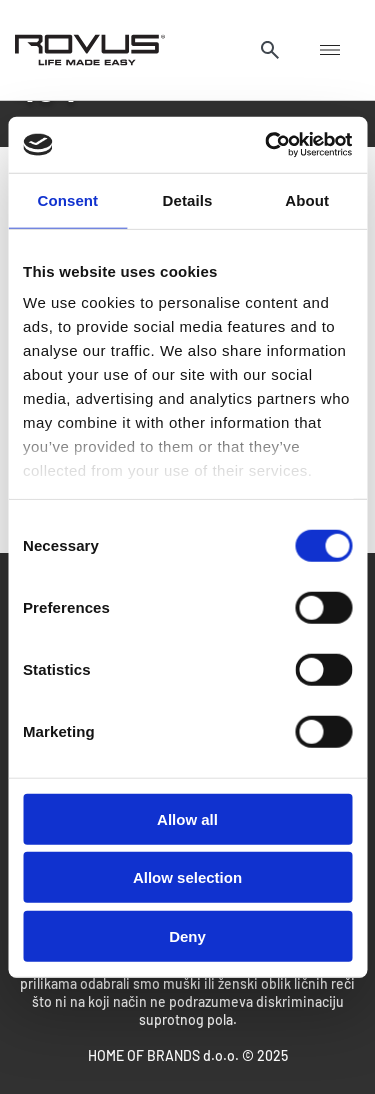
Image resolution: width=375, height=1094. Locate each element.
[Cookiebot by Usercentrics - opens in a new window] (267, 145)
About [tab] (307, 199)
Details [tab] (188, 199)
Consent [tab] (67, 199)
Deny (187, 935)
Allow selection (187, 877)
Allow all (187, 818)
